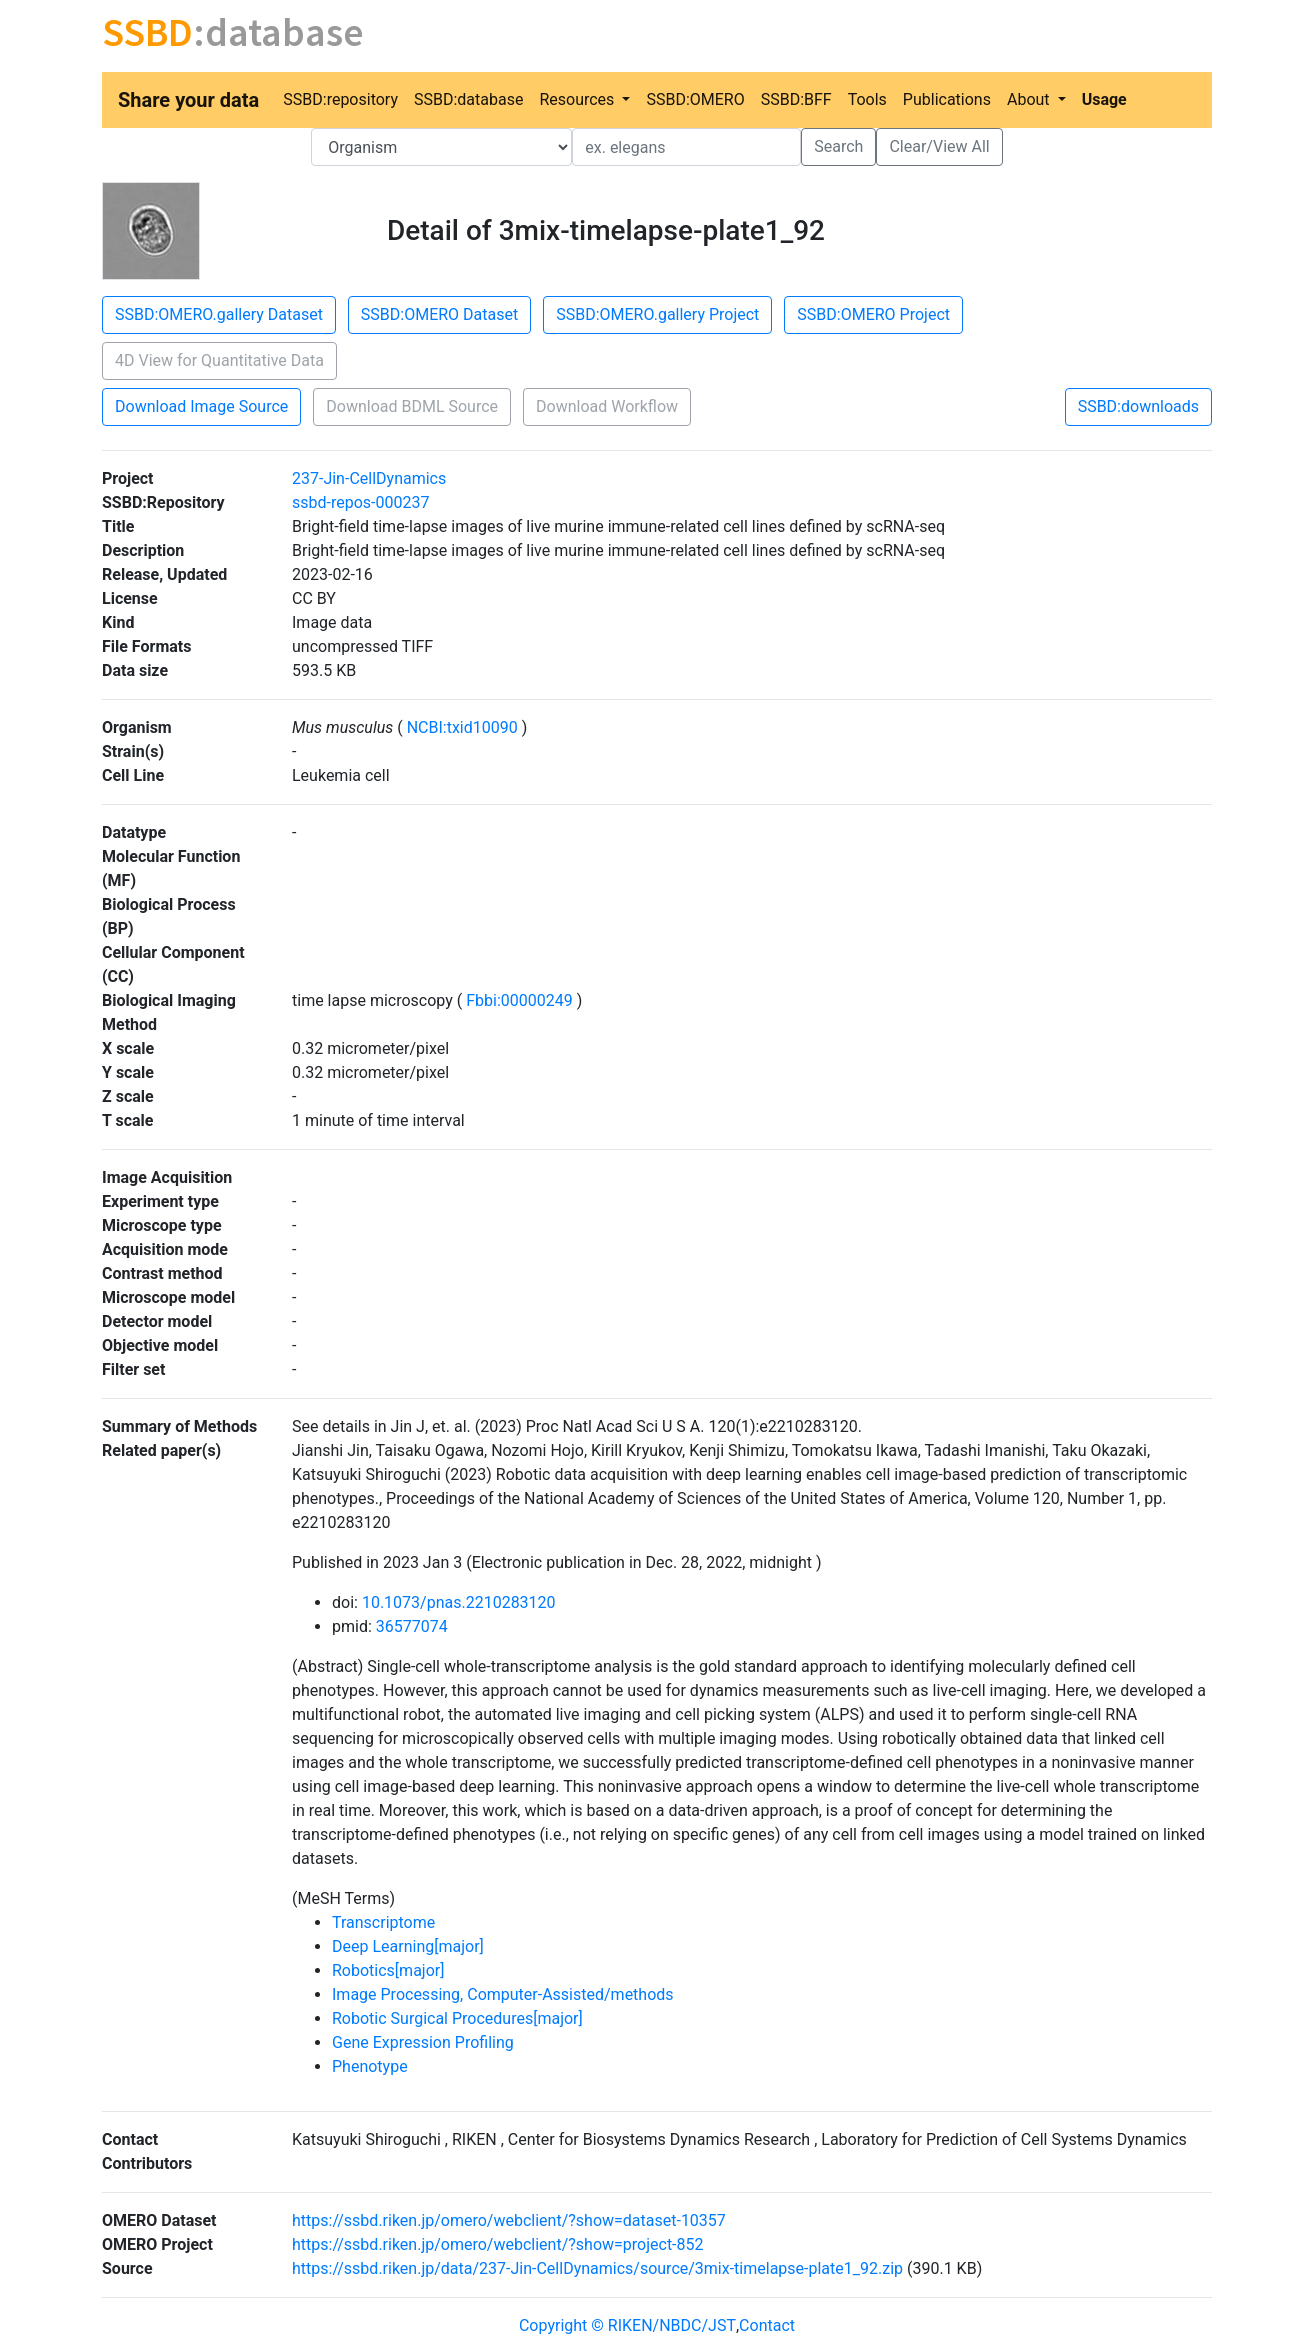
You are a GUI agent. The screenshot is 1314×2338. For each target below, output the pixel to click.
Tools (867, 99)
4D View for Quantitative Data (219, 360)
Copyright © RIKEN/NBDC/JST (627, 2325)
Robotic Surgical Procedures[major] (457, 2018)
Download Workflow (607, 406)
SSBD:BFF (796, 99)
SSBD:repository (340, 99)
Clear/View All (939, 146)
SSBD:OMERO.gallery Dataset (219, 314)
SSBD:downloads (1138, 406)
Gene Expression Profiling (423, 2042)
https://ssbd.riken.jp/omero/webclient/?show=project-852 (498, 2244)
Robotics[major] (388, 1970)
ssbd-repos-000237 (360, 502)
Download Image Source (201, 406)
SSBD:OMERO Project (873, 314)
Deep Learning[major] (408, 1946)
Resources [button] (578, 99)
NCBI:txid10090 (462, 727)
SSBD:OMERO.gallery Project (657, 314)
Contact (767, 2325)
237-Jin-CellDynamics (369, 478)
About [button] (1030, 99)
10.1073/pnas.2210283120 (459, 1602)
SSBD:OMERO (695, 99)
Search (838, 146)
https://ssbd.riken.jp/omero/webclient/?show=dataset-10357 (509, 2220)
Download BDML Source (412, 406)
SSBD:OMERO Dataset (439, 314)
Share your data (188, 100)
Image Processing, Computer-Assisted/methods (503, 1994)
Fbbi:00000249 (519, 1000)
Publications (947, 99)
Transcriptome (383, 1922)
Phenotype (370, 2066)
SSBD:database (468, 99)
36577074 (412, 1626)
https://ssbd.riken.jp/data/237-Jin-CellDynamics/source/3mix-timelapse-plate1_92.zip (597, 2268)
